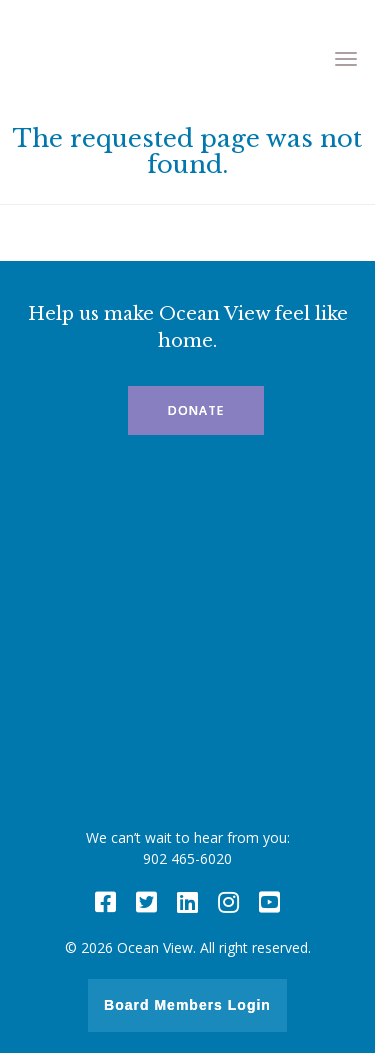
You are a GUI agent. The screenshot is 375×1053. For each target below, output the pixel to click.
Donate (196, 410)
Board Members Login (187, 1005)
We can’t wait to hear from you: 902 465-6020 (188, 848)
